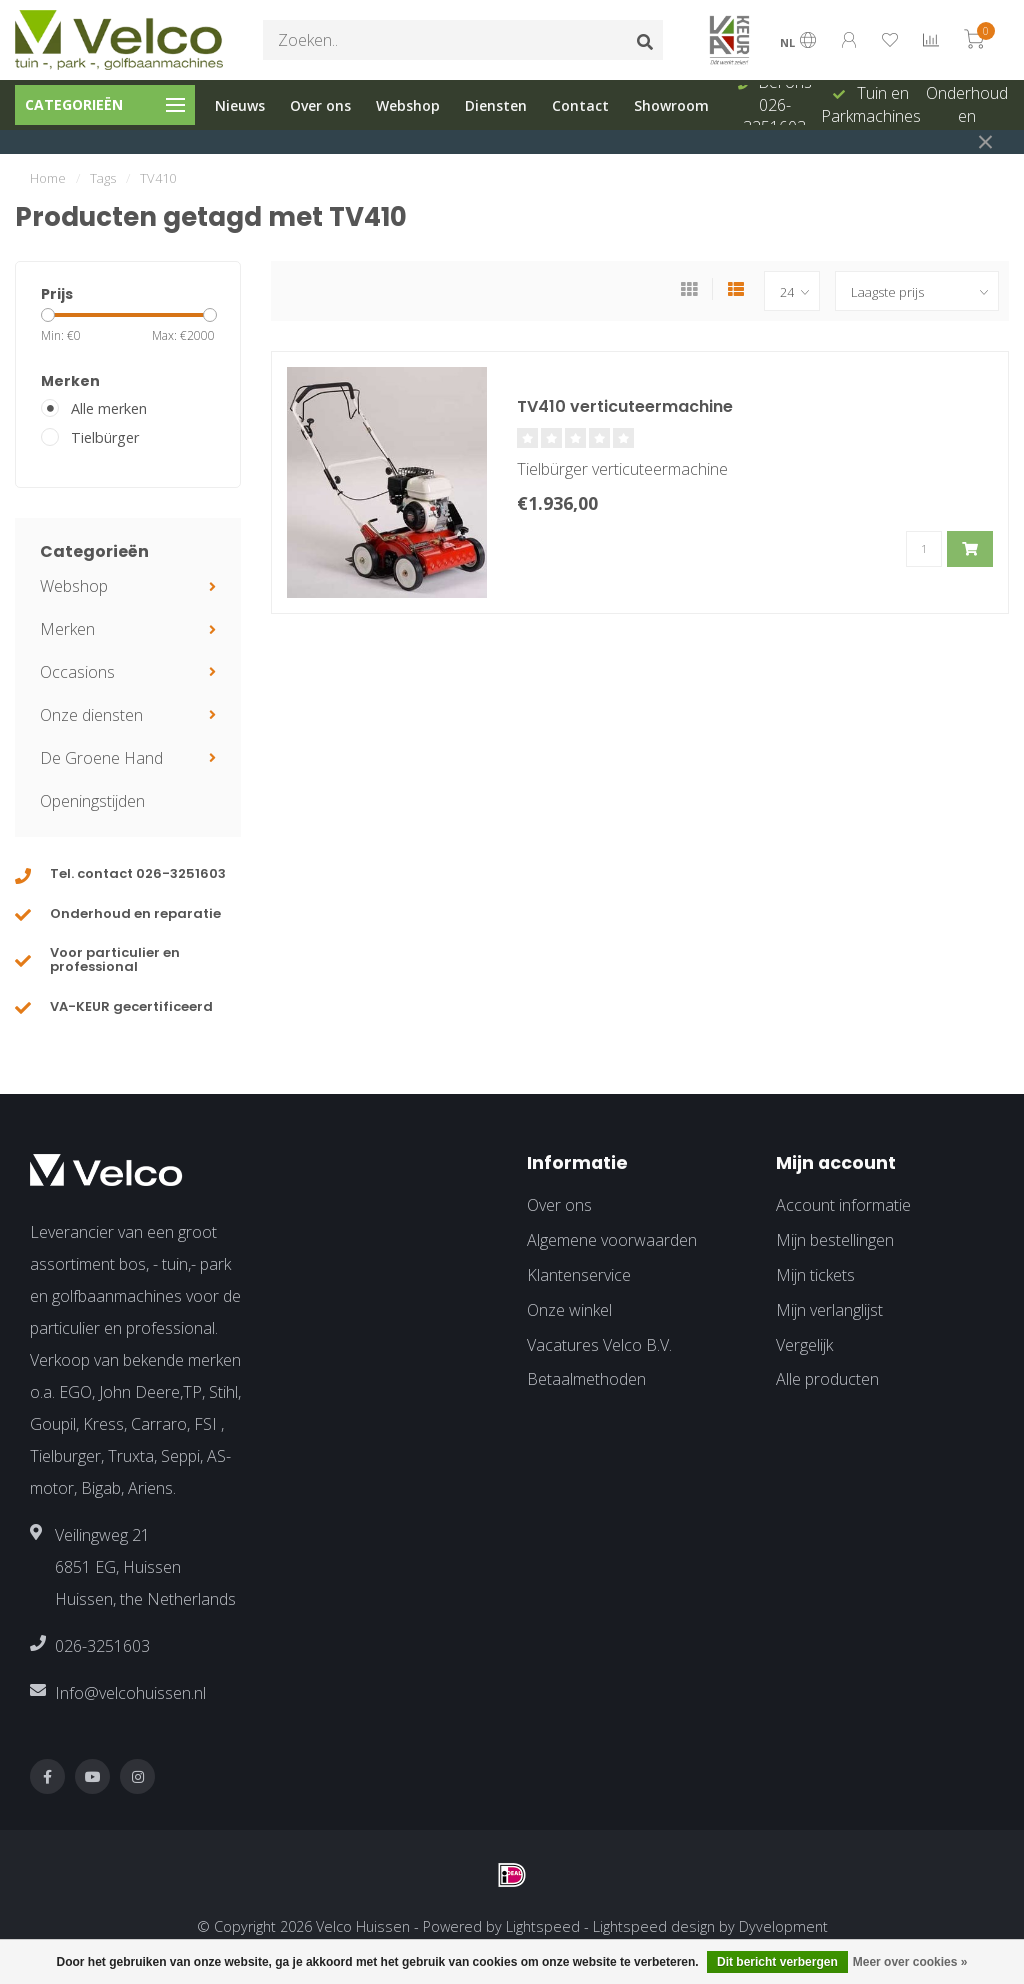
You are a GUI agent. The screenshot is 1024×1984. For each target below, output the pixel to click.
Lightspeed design (654, 1926)
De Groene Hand (101, 758)
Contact (580, 105)
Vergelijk (804, 1345)
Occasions (77, 672)
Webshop (408, 105)
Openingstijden (92, 801)
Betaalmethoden (586, 1379)
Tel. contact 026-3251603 (138, 873)
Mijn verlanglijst (829, 1310)
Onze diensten (91, 715)
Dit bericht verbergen (777, 1962)
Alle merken (109, 408)
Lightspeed (543, 1926)
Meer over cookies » (910, 1962)
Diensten (496, 105)
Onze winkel (569, 1310)
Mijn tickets (815, 1275)
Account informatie (843, 1205)
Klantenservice (579, 1275)
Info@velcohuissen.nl (130, 1693)
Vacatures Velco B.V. (599, 1345)
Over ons (320, 105)
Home (48, 178)
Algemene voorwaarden (612, 1240)
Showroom (671, 105)
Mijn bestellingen (835, 1240)
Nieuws (240, 105)
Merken (67, 629)
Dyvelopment (783, 1926)
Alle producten (827, 1379)
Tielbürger (105, 437)
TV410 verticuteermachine (625, 406)
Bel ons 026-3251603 (777, 105)
